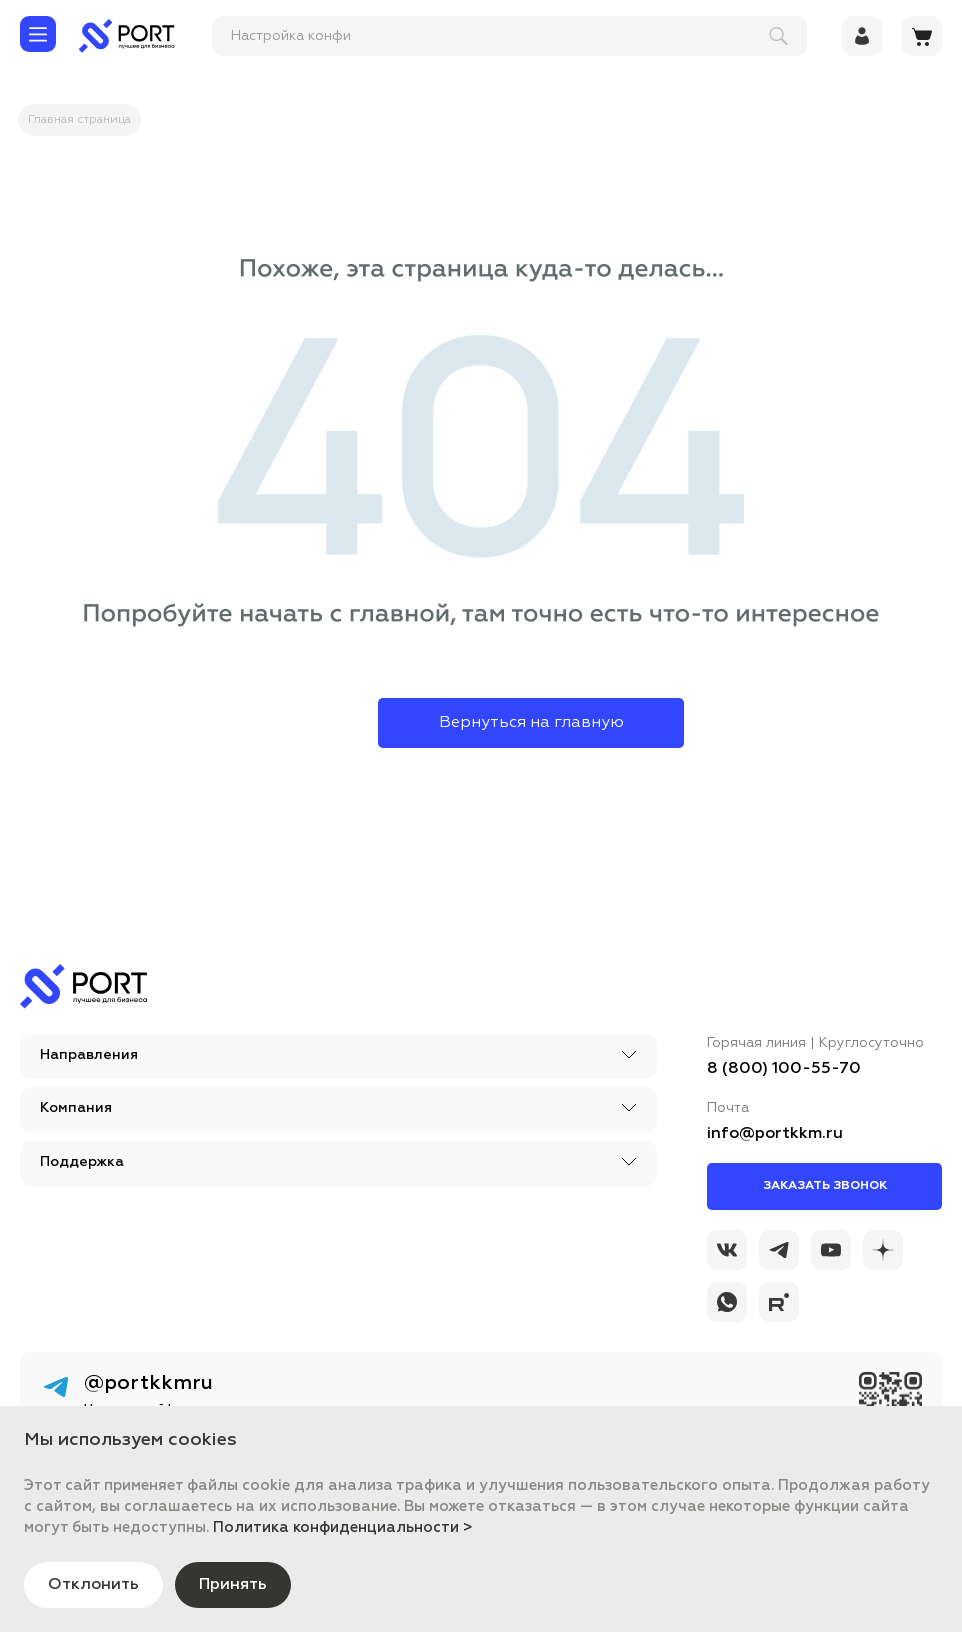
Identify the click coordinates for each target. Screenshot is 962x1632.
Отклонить (93, 1585)
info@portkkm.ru (775, 1134)
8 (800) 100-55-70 (784, 1069)
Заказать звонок (825, 1186)
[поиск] (500, 36)
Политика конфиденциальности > (343, 1527)
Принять (233, 1585)
